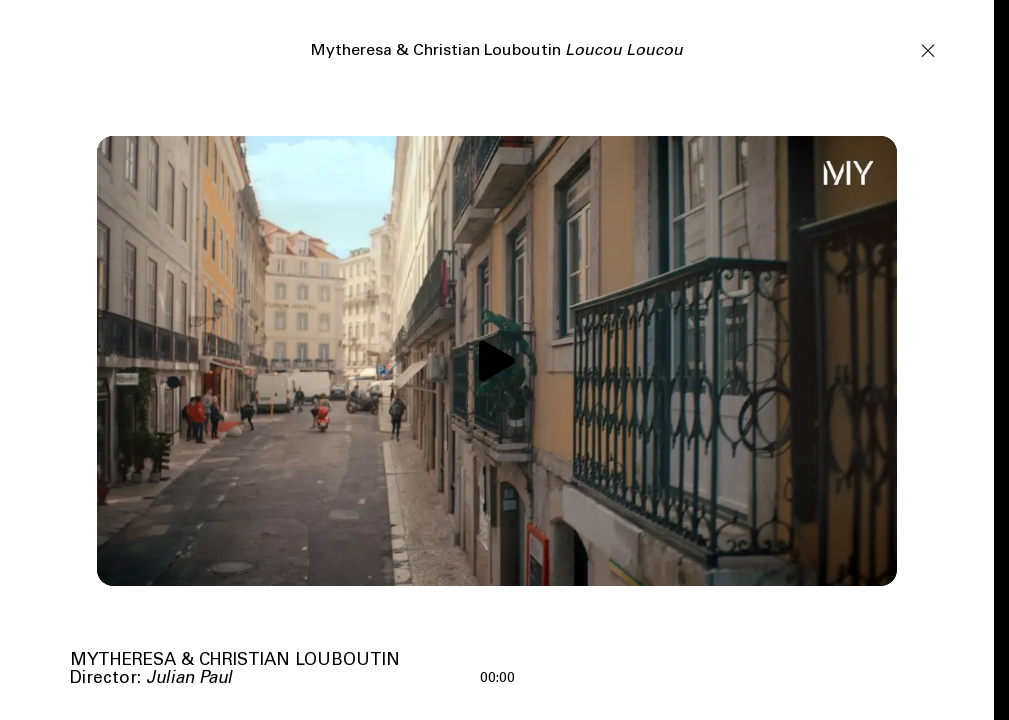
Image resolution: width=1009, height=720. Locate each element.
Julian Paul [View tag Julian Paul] (189, 679)
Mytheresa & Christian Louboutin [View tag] (235, 661)
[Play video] (497, 361)
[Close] (928, 49)
